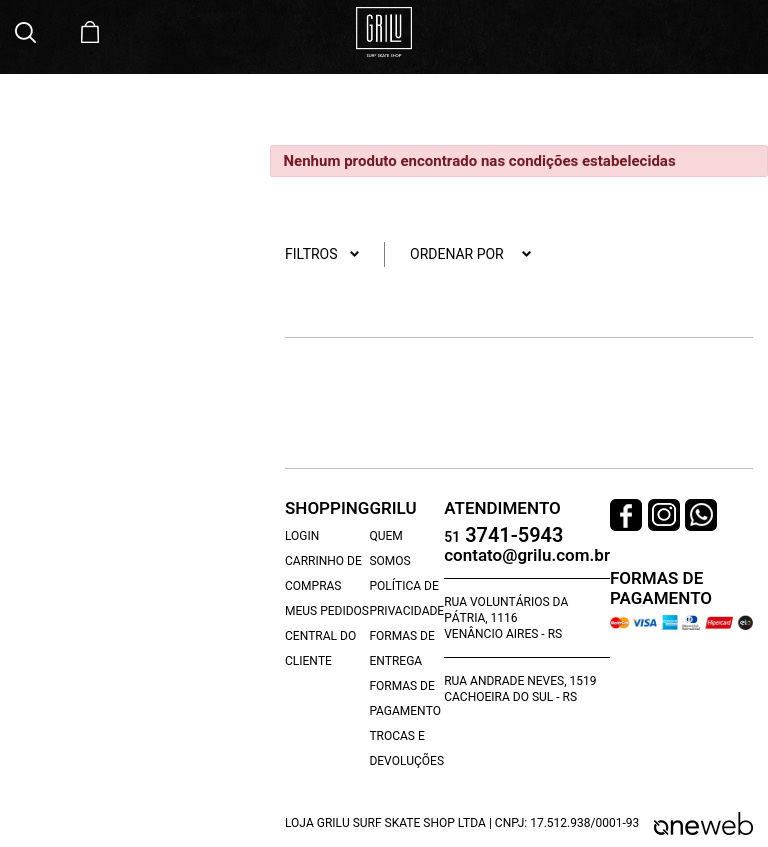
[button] (27, 32)
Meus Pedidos (327, 611)
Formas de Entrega (401, 648)
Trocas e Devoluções (406, 748)
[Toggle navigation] (742, 33)
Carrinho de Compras (323, 573)
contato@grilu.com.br (527, 555)
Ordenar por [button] (471, 254)
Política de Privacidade (406, 598)
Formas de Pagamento (405, 698)
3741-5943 (503, 536)
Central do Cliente (320, 648)
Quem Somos (389, 548)
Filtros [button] (322, 254)
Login (302, 536)
